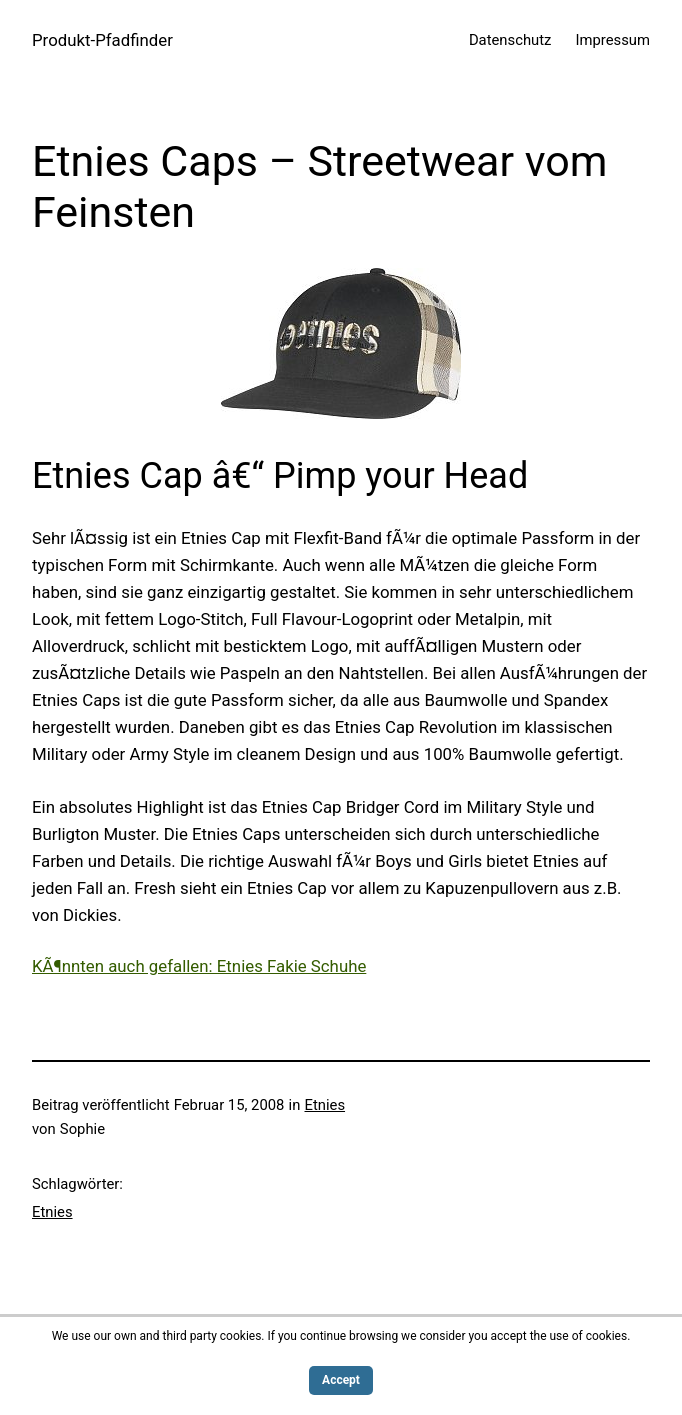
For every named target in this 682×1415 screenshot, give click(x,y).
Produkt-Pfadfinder (102, 40)
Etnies (325, 1105)
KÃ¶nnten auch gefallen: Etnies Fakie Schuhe (199, 966)
